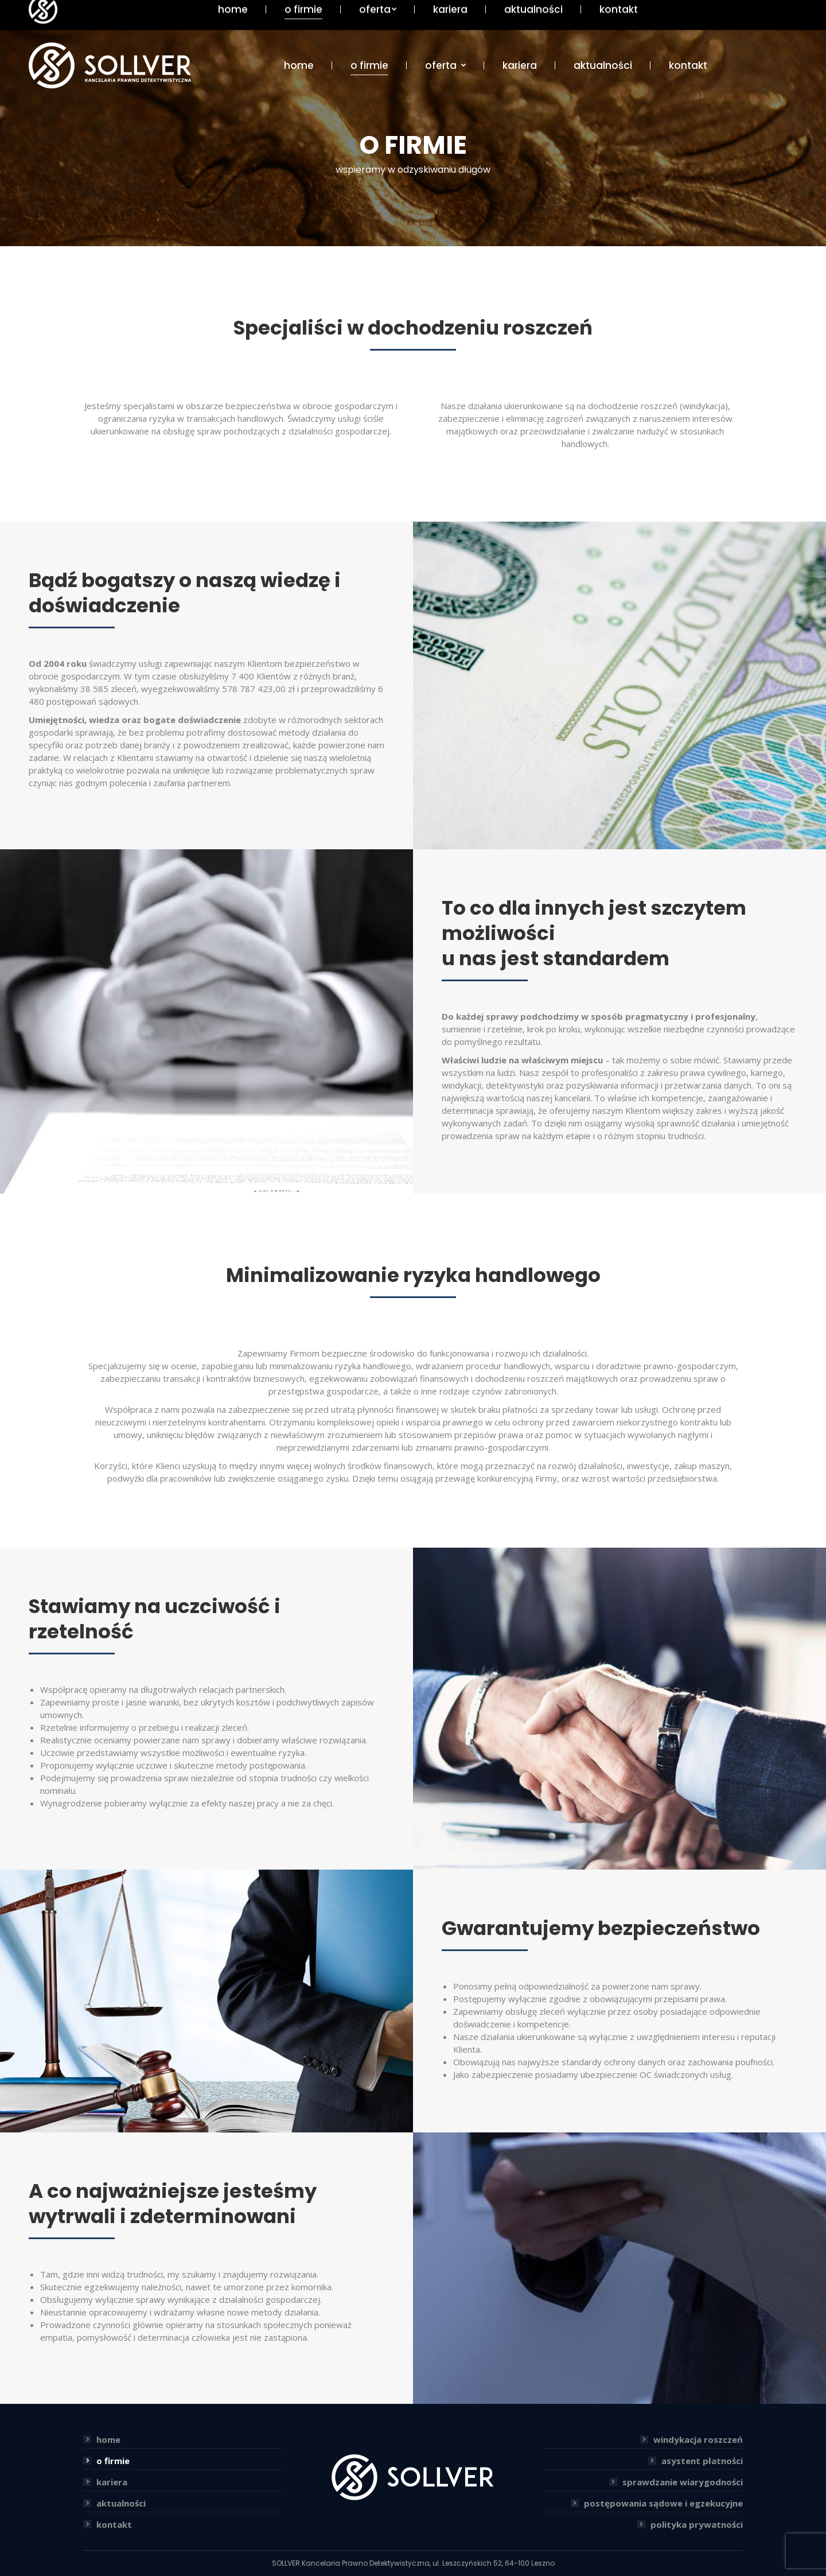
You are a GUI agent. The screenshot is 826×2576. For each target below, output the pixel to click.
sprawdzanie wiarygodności (682, 2482)
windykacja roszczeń (698, 2439)
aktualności (121, 2503)
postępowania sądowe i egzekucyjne (663, 2503)
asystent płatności (702, 2460)
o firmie (113, 2460)
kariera (111, 2482)
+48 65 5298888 (764, 7)
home (108, 2439)
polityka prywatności (696, 2524)
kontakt (114, 2524)
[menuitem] (299, 66)
